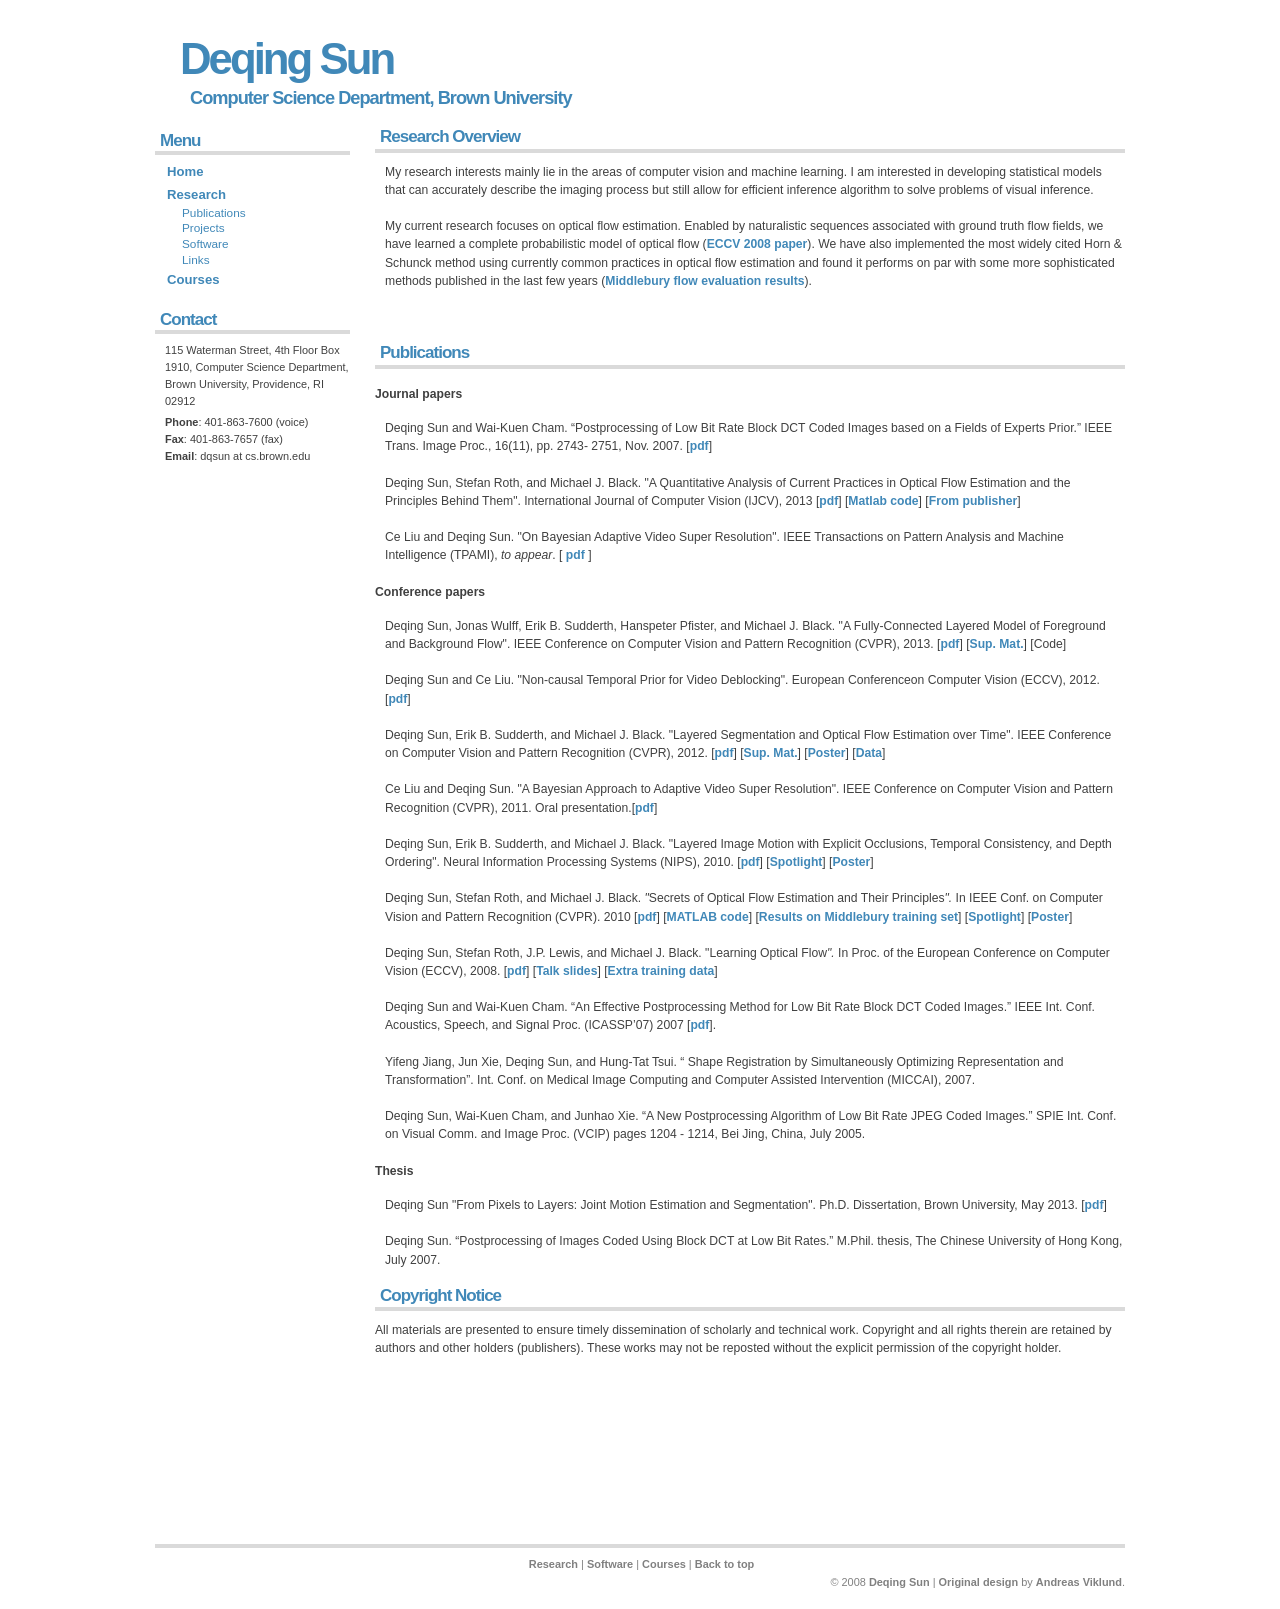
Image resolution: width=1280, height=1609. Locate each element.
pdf (699, 446)
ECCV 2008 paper (757, 244)
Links (196, 260)
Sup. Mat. (997, 644)
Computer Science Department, (312, 97)
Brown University (505, 97)
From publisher (973, 501)
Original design (979, 1582)
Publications (424, 352)
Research (196, 194)
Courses (193, 279)
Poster (827, 753)
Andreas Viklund (1079, 1582)
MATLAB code (708, 917)
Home (185, 171)
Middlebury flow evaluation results (704, 281)
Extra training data (661, 971)
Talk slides (566, 971)
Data (869, 753)
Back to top (725, 1564)
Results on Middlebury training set (858, 917)
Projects (203, 228)
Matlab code (883, 501)
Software (205, 244)
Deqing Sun (286, 58)
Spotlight (796, 862)
